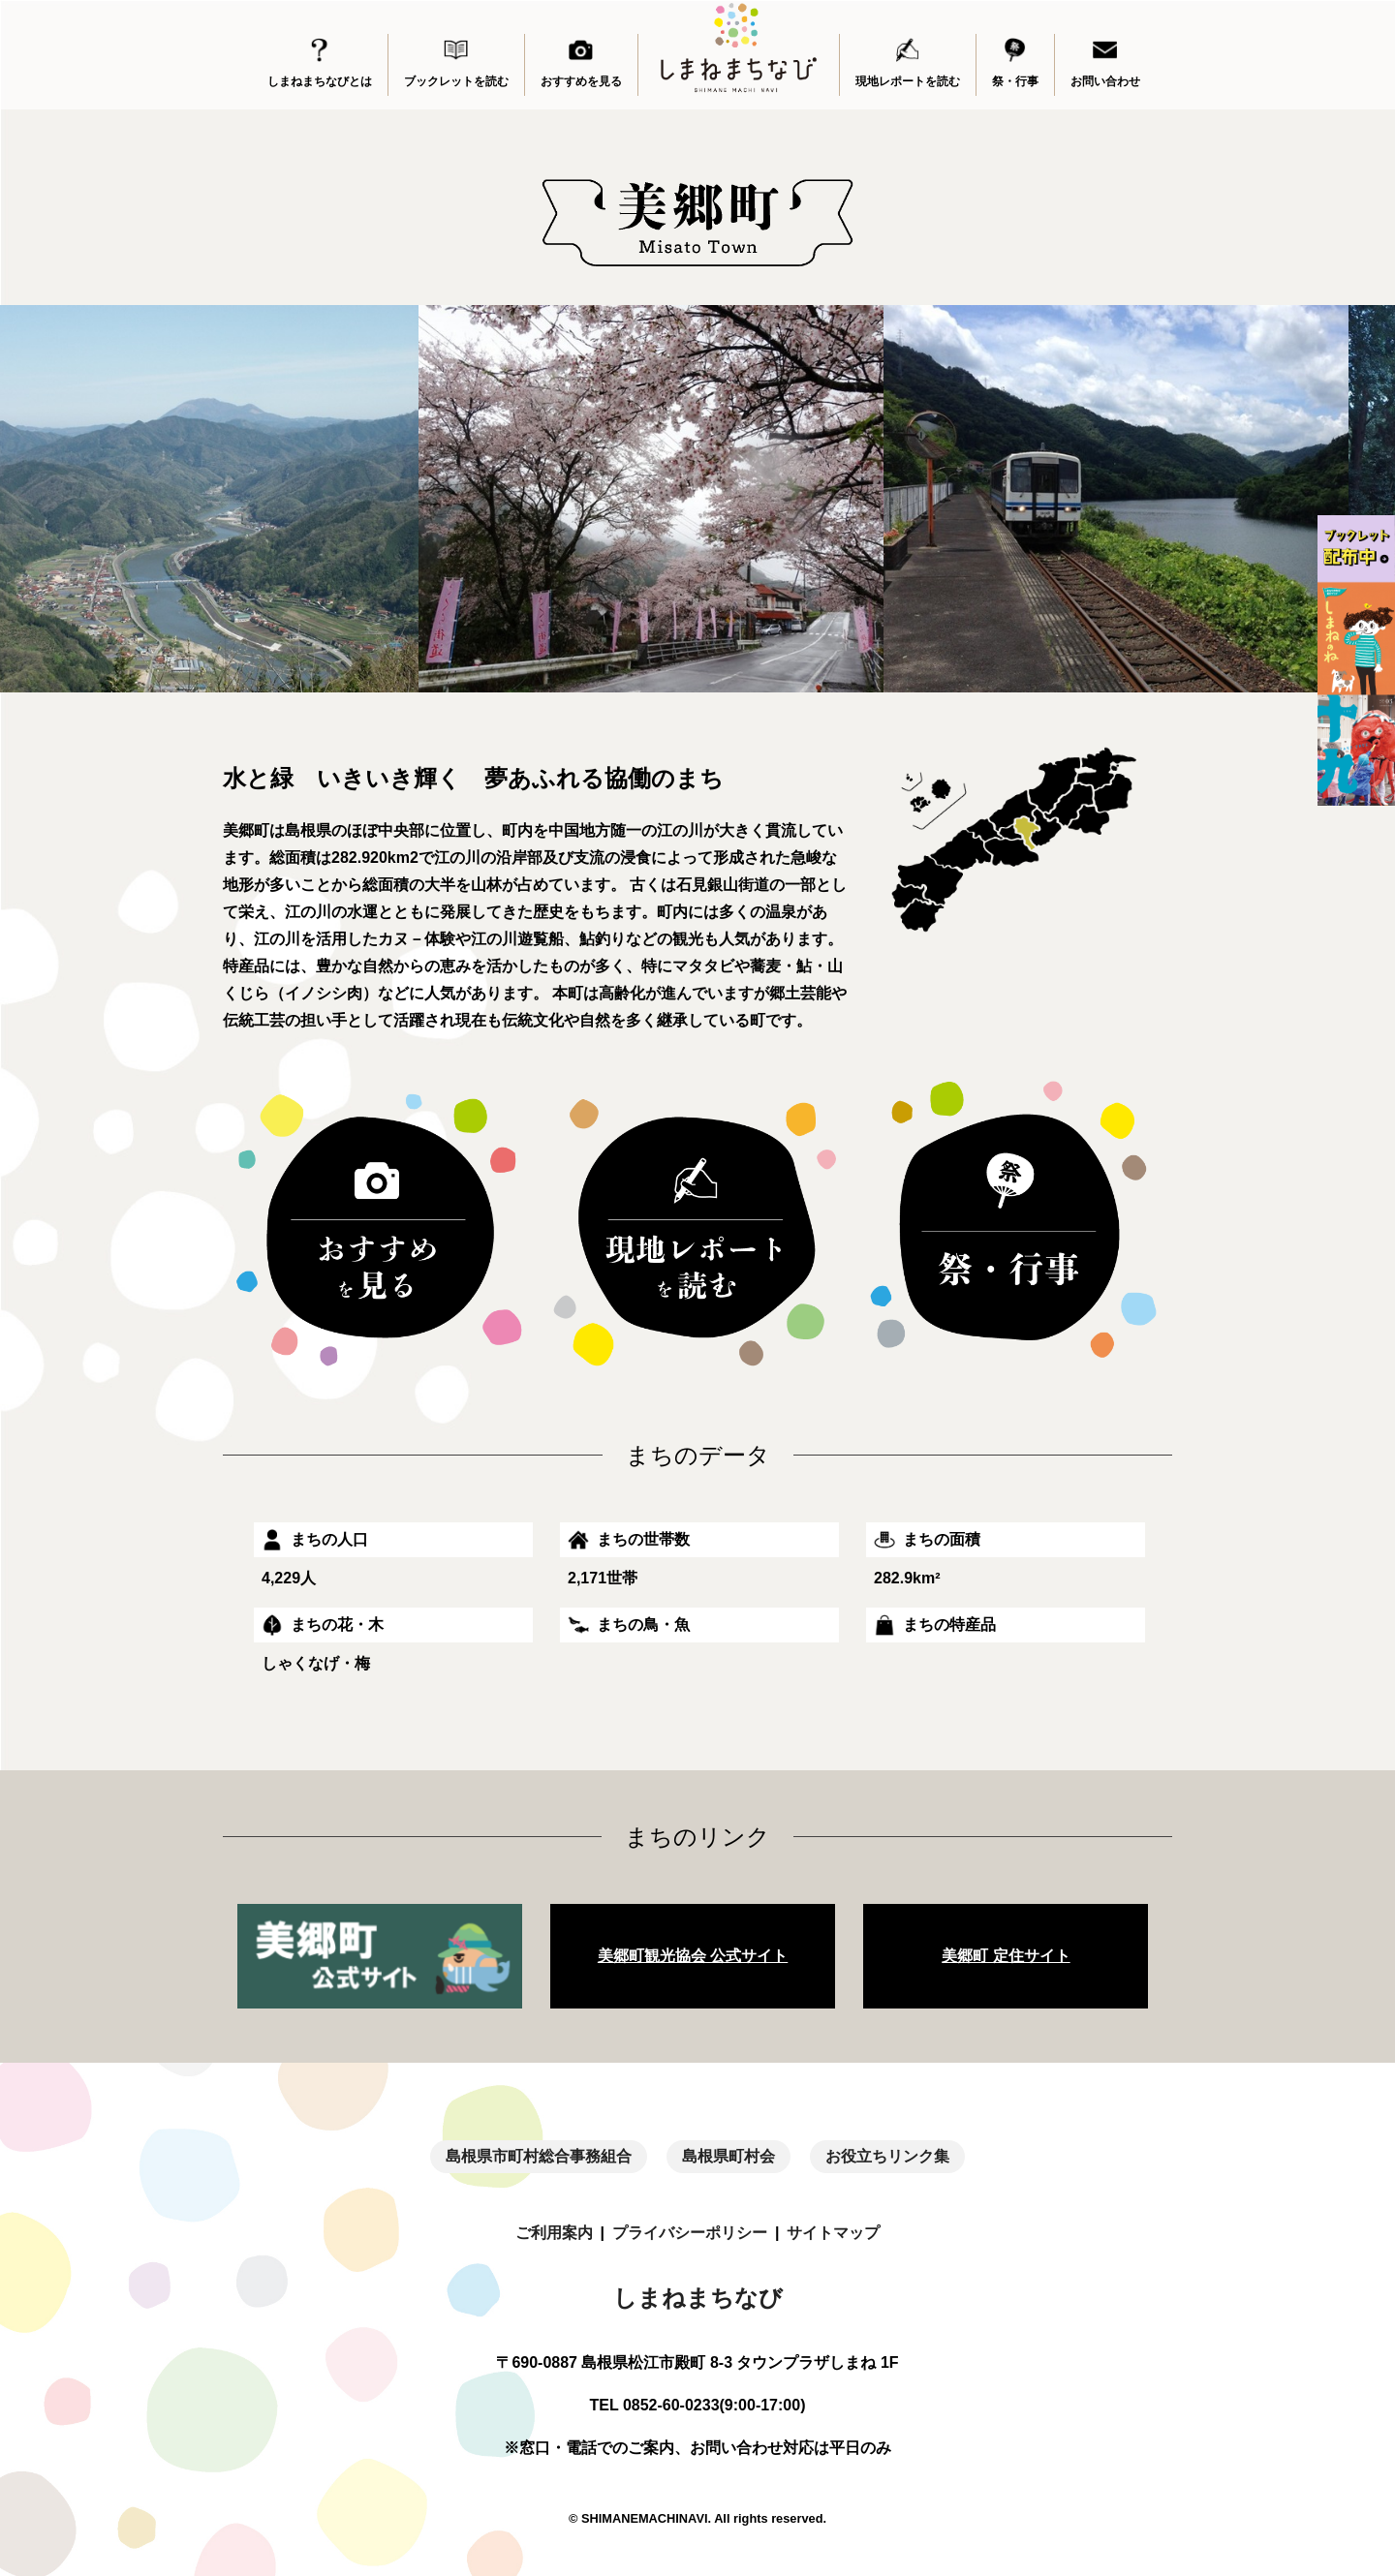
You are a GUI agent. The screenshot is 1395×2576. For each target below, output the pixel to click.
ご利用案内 (554, 2232)
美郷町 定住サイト (1006, 1955)
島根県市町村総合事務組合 (539, 2156)
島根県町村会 (728, 2156)
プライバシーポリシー (689, 2232)
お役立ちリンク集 (887, 2156)
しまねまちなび (698, 2298)
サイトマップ (833, 2232)
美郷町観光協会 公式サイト (693, 1955)
